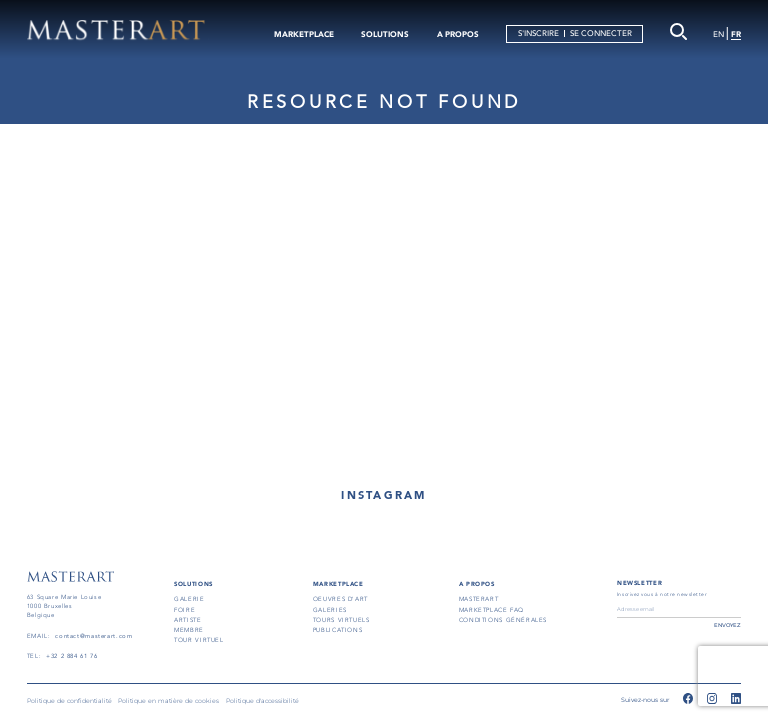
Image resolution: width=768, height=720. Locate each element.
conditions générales (503, 620)
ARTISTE (187, 620)
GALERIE (189, 599)
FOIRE (184, 610)
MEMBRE (189, 630)
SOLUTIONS (385, 34)
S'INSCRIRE (538, 33)
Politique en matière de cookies (168, 701)
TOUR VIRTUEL (198, 640)
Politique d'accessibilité (262, 701)
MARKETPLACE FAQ (491, 610)
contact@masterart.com (93, 636)
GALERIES (330, 610)
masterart (479, 599)
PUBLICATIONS (337, 630)
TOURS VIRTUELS (341, 620)
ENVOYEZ (727, 625)
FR (736, 34)
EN (718, 34)
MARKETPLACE (304, 34)
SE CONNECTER (601, 33)
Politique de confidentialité (69, 701)
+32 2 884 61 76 (71, 656)
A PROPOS (458, 34)
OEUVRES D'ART (340, 599)
